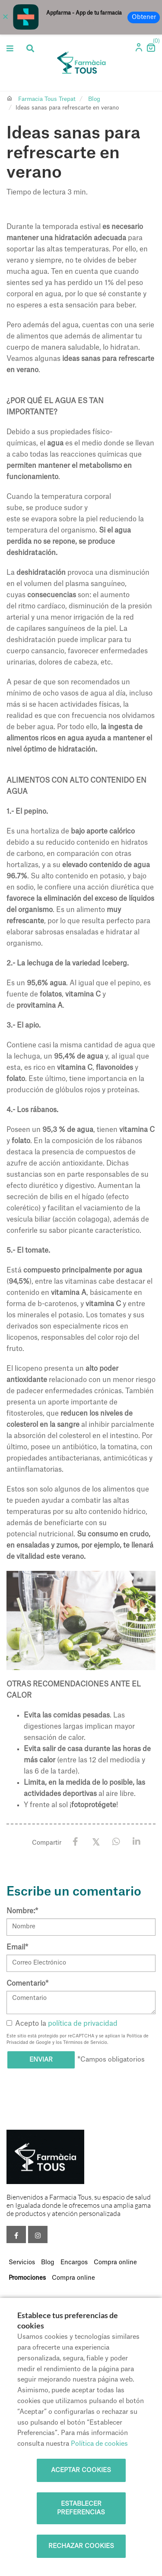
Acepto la (62, 2023)
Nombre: (22, 1911)
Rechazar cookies (81, 2546)
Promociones (27, 2278)
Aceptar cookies (81, 2470)
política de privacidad (83, 2023)
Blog (94, 99)
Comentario (27, 1983)
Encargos (74, 2262)
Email (17, 1947)
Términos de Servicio (85, 2042)
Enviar (41, 2060)
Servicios (22, 2262)
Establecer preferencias (81, 2508)
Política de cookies (99, 2444)
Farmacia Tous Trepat (47, 99)
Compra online (115, 2262)
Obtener (144, 17)
